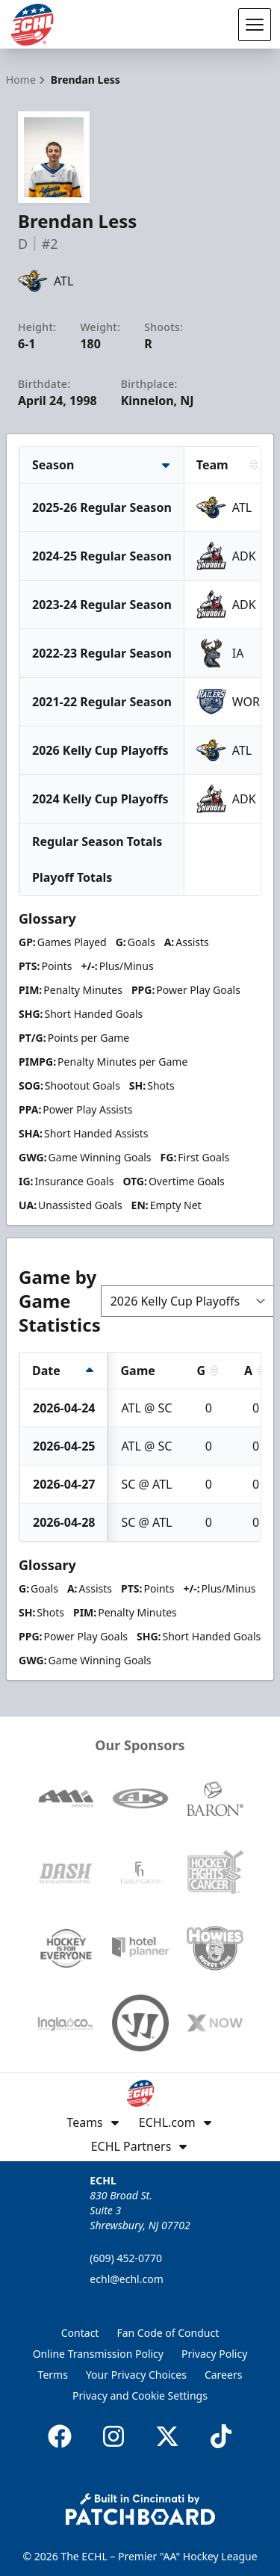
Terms (53, 2374)
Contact (80, 2333)
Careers (223, 2374)
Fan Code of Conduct (167, 2333)
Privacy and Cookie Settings (140, 2395)
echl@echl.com (126, 2279)
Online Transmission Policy (98, 2354)
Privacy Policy (214, 2354)
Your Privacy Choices (136, 2374)
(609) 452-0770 (126, 2258)
